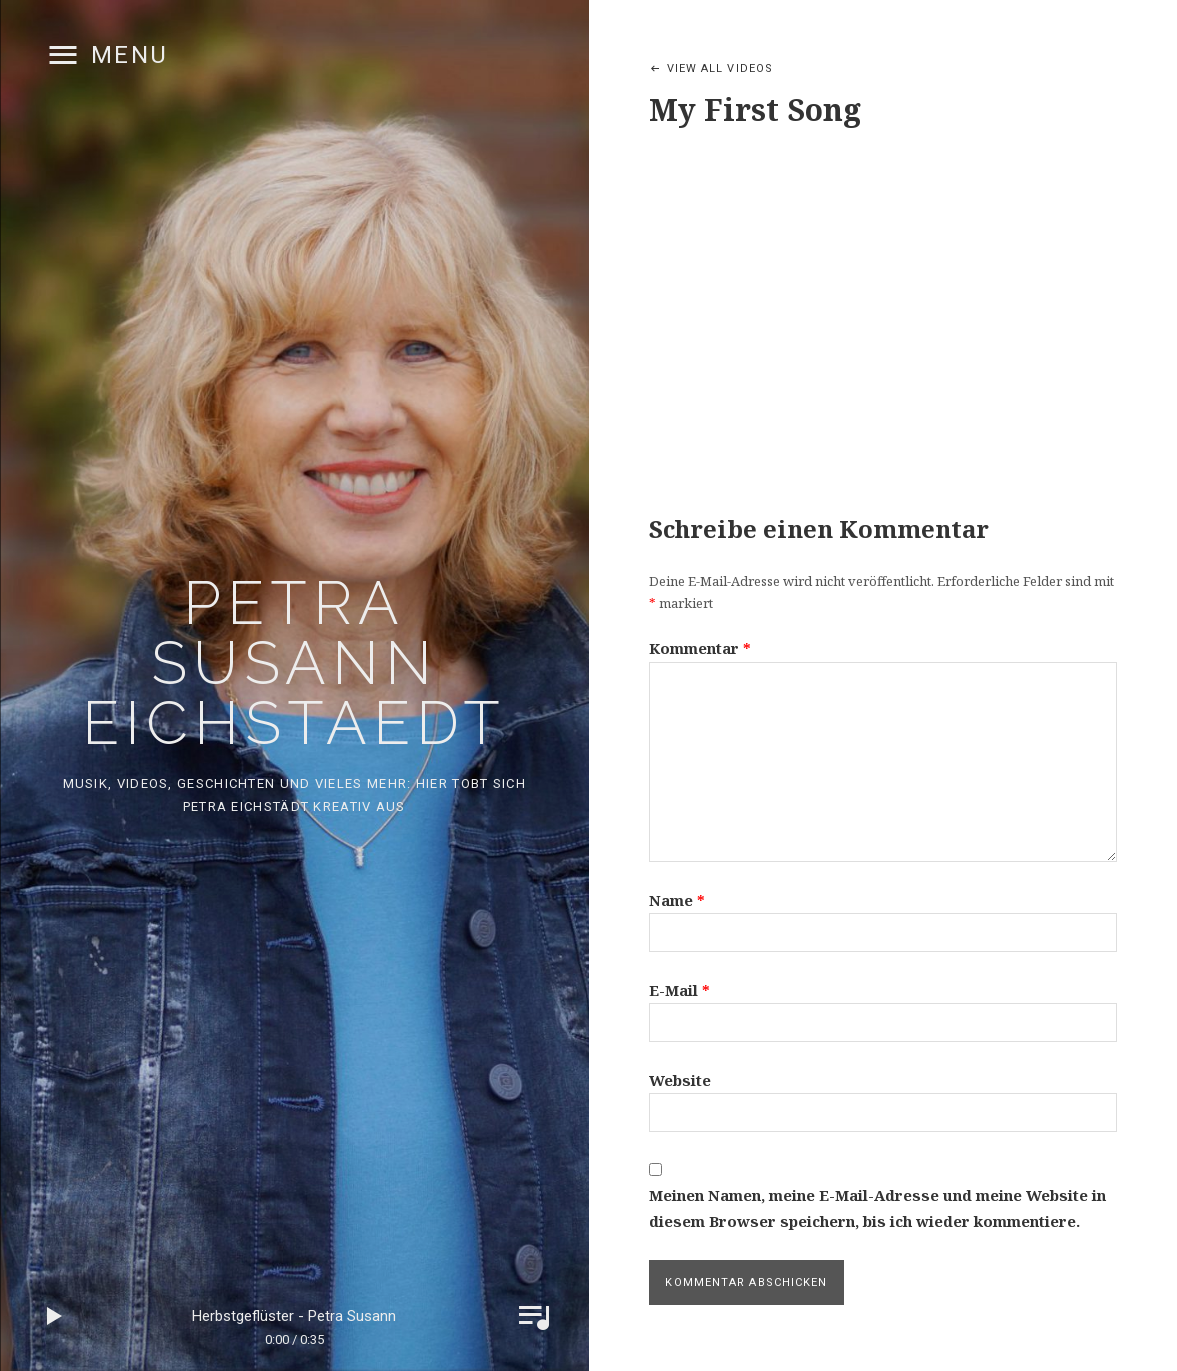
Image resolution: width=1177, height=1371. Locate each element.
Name (677, 900)
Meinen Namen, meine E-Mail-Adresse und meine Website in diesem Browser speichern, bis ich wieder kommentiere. (877, 1208)
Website (680, 1080)
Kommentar (700, 648)
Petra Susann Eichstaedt (294, 663)
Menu (130, 55)
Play (55, 1316)
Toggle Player (534, 1316)
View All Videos (720, 68)
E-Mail (679, 990)
